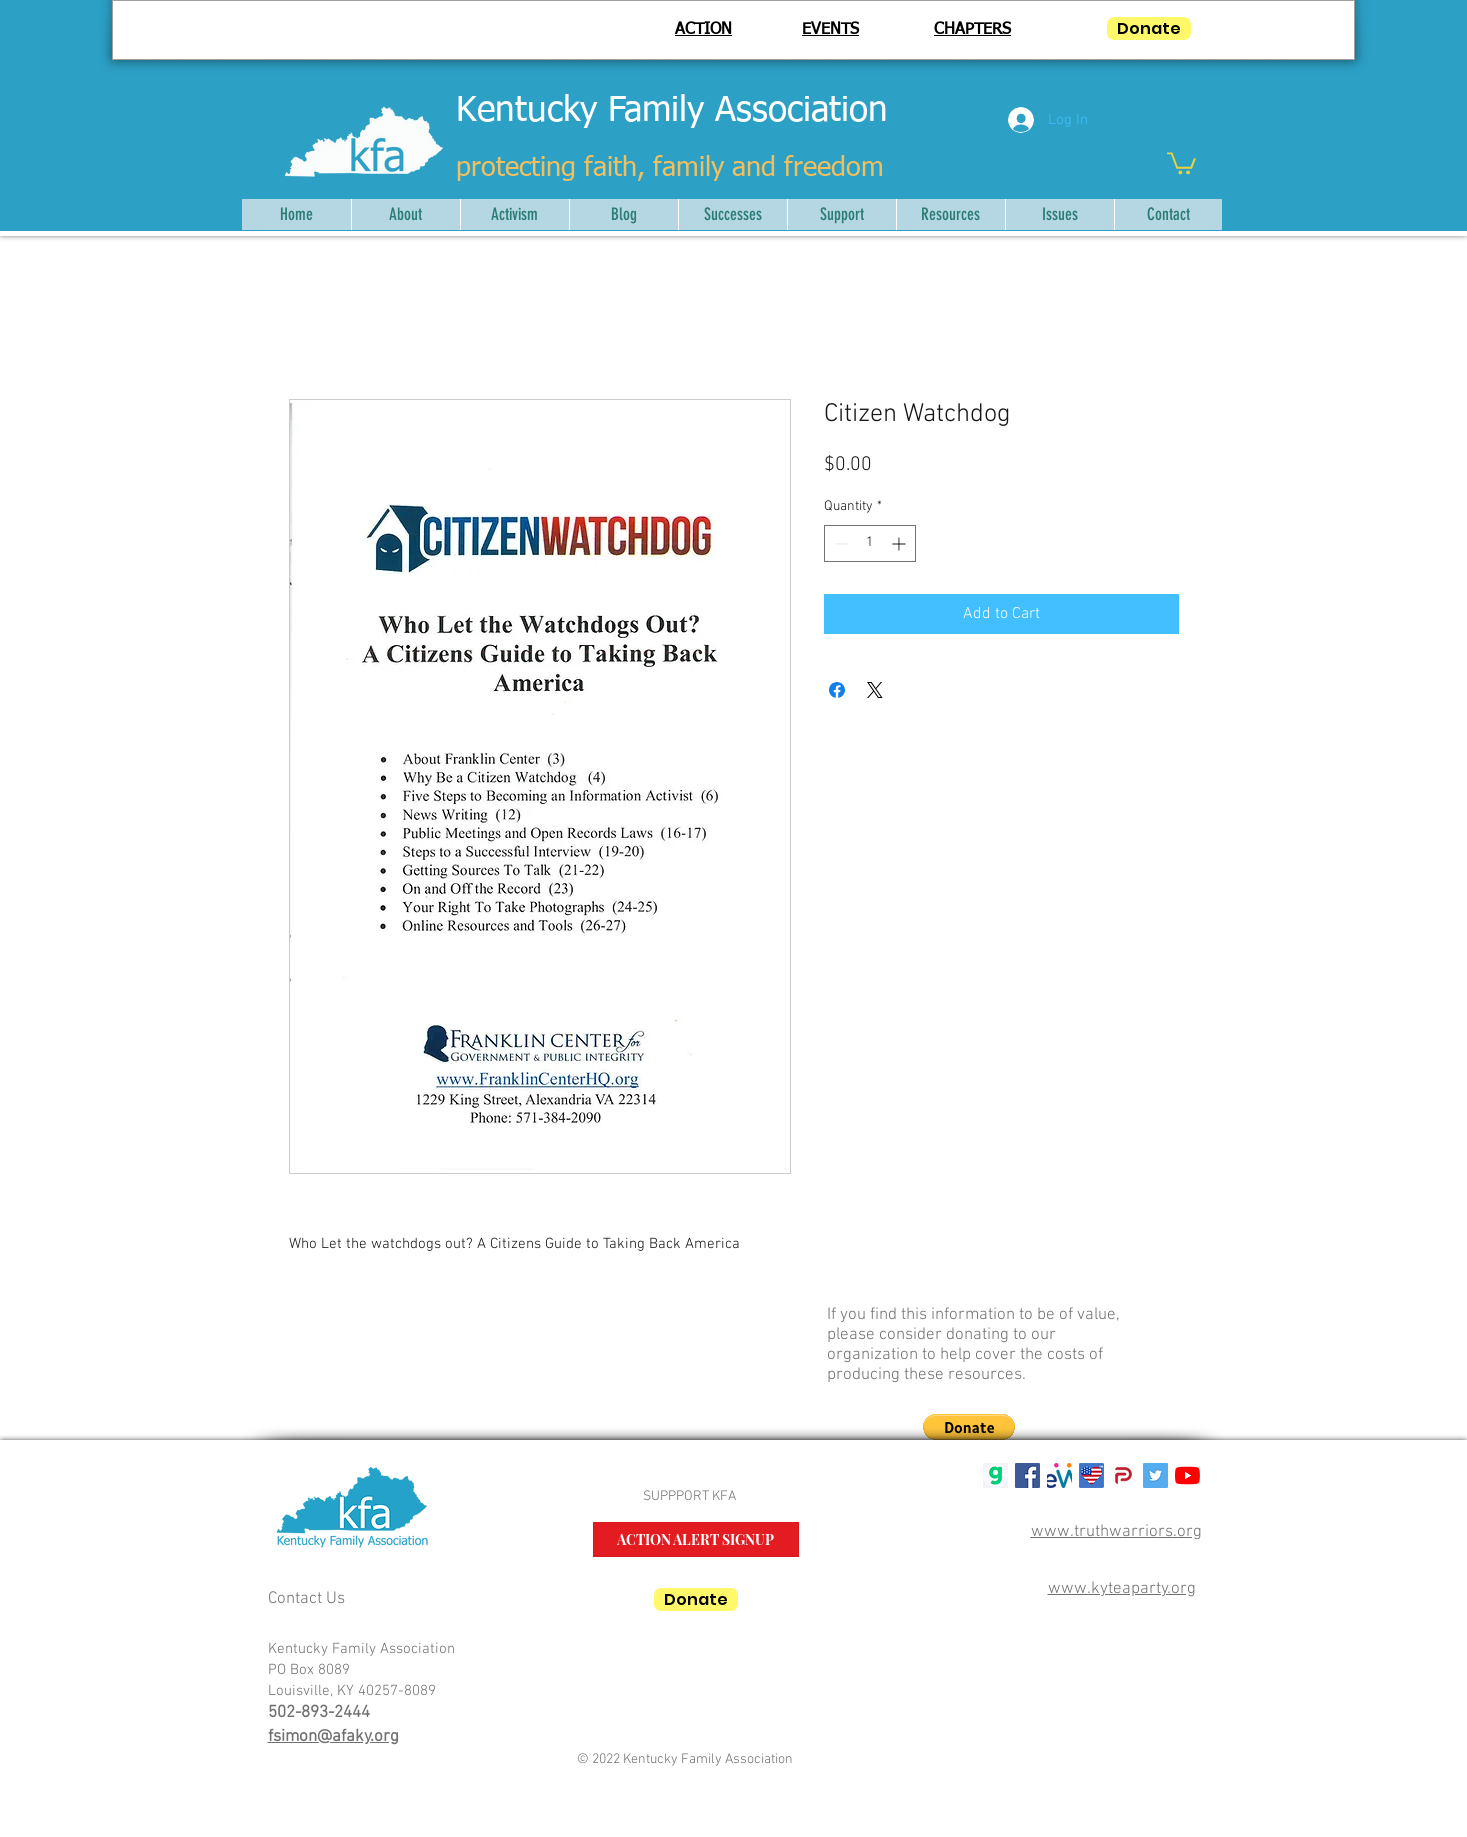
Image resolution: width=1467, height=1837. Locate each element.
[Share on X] (875, 690)
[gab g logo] (995, 1475)
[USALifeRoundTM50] (1091, 1475)
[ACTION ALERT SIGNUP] (696, 1539)
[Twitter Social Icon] (1155, 1475)
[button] (1181, 162)
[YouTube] (1187, 1475)
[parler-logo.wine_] (1123, 1475)
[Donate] (1149, 28)
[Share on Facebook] (837, 690)
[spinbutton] (870, 543)
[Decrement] (839, 543)
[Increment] (900, 543)
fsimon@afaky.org (333, 1737)
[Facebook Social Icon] (1027, 1475)
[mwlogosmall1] (1059, 1475)
